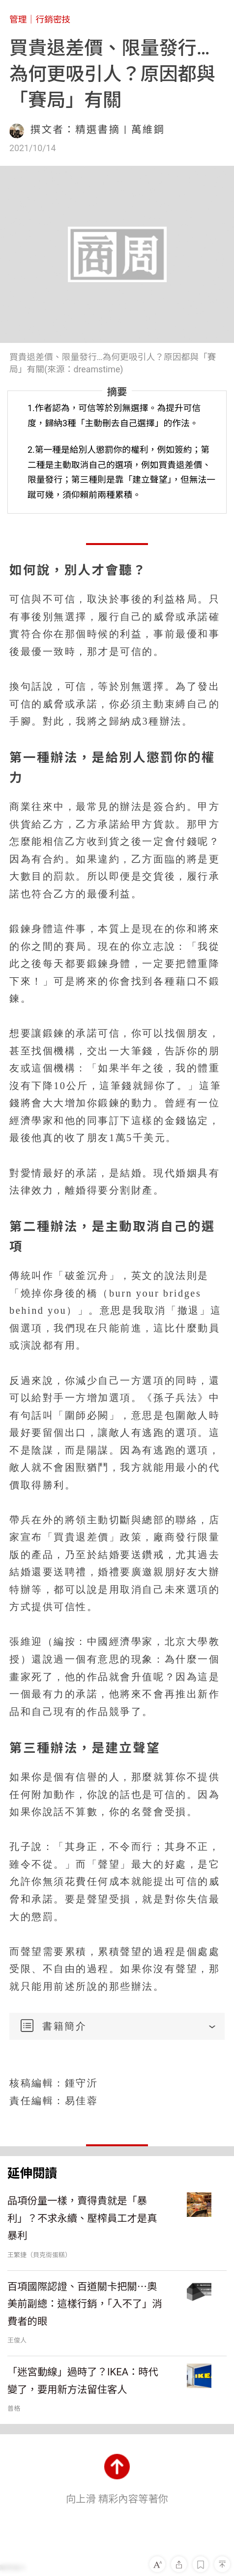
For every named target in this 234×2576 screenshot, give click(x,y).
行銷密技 (52, 20)
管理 (18, 20)
